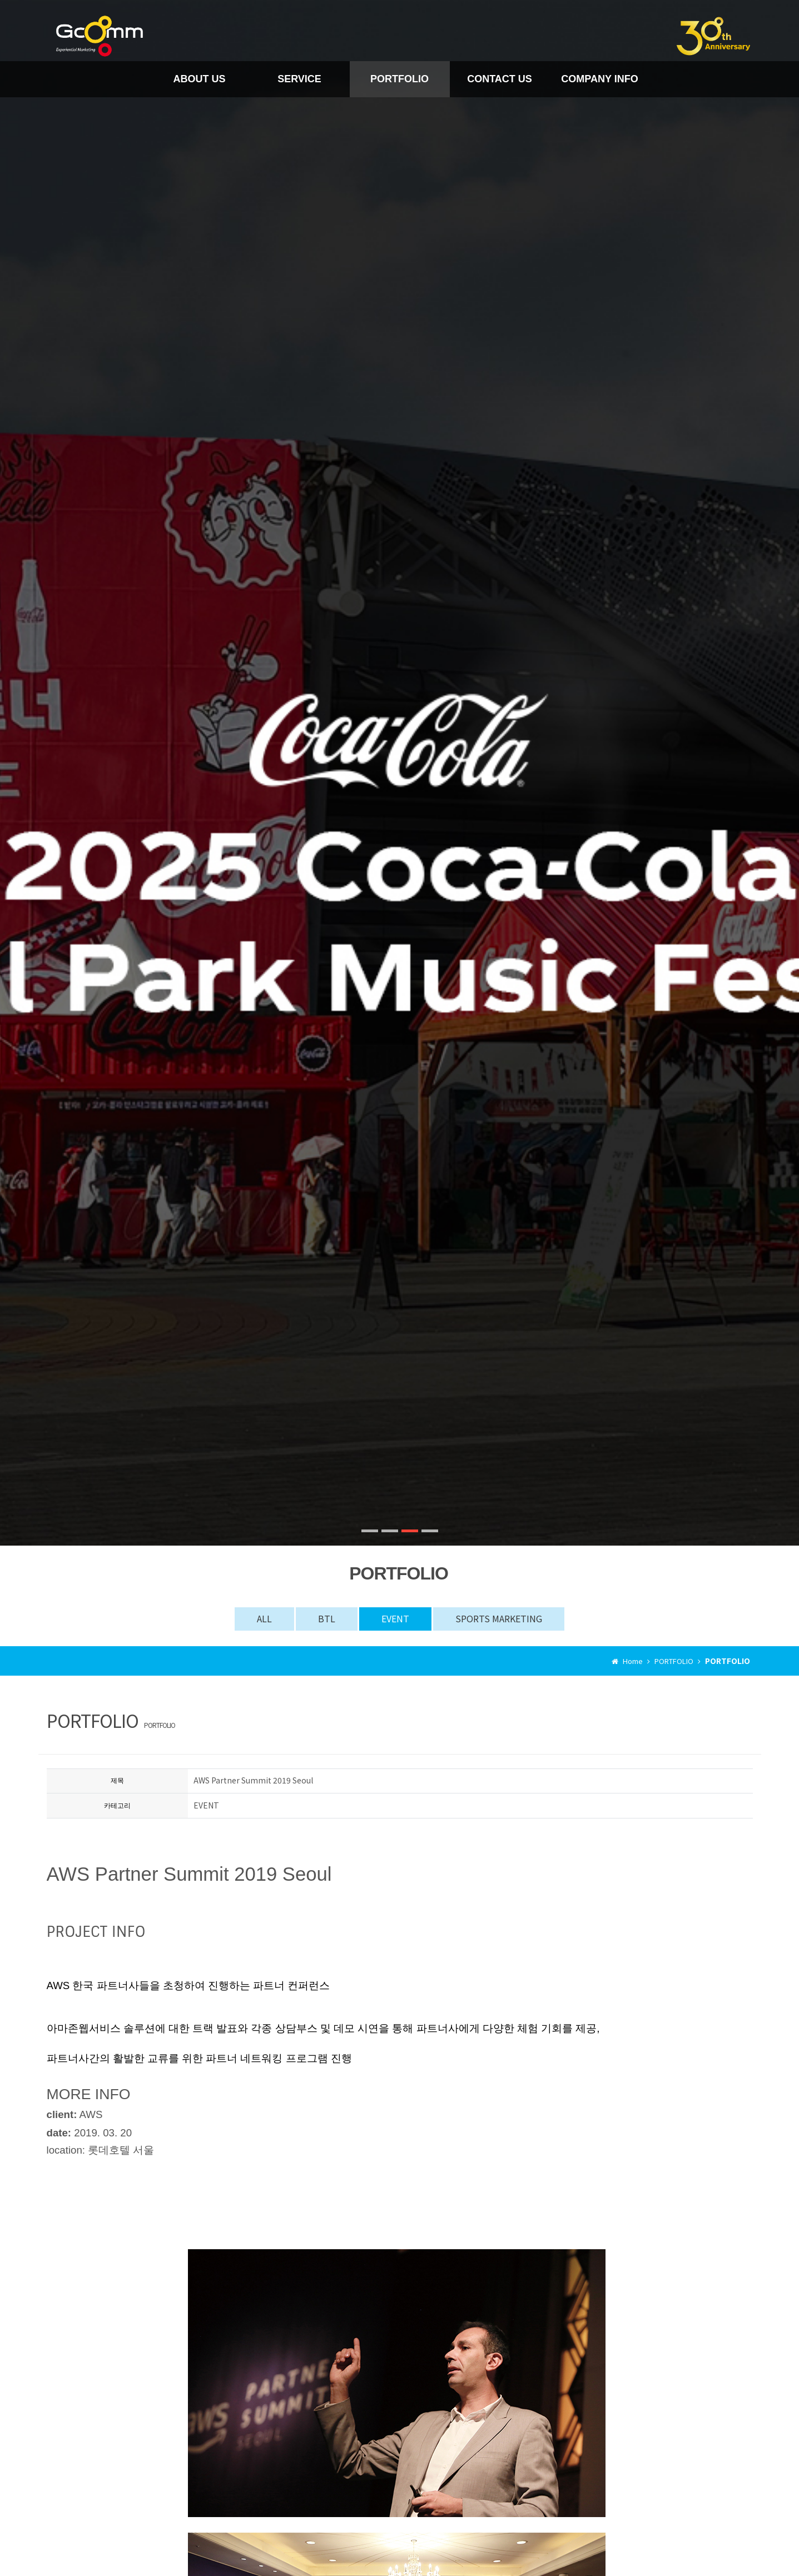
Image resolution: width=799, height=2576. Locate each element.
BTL (326, 1618)
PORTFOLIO (399, 78)
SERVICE (299, 78)
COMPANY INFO (599, 78)
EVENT (395, 1618)
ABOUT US (199, 78)
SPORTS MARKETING (498, 1618)
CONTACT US (499, 78)
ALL (264, 1618)
